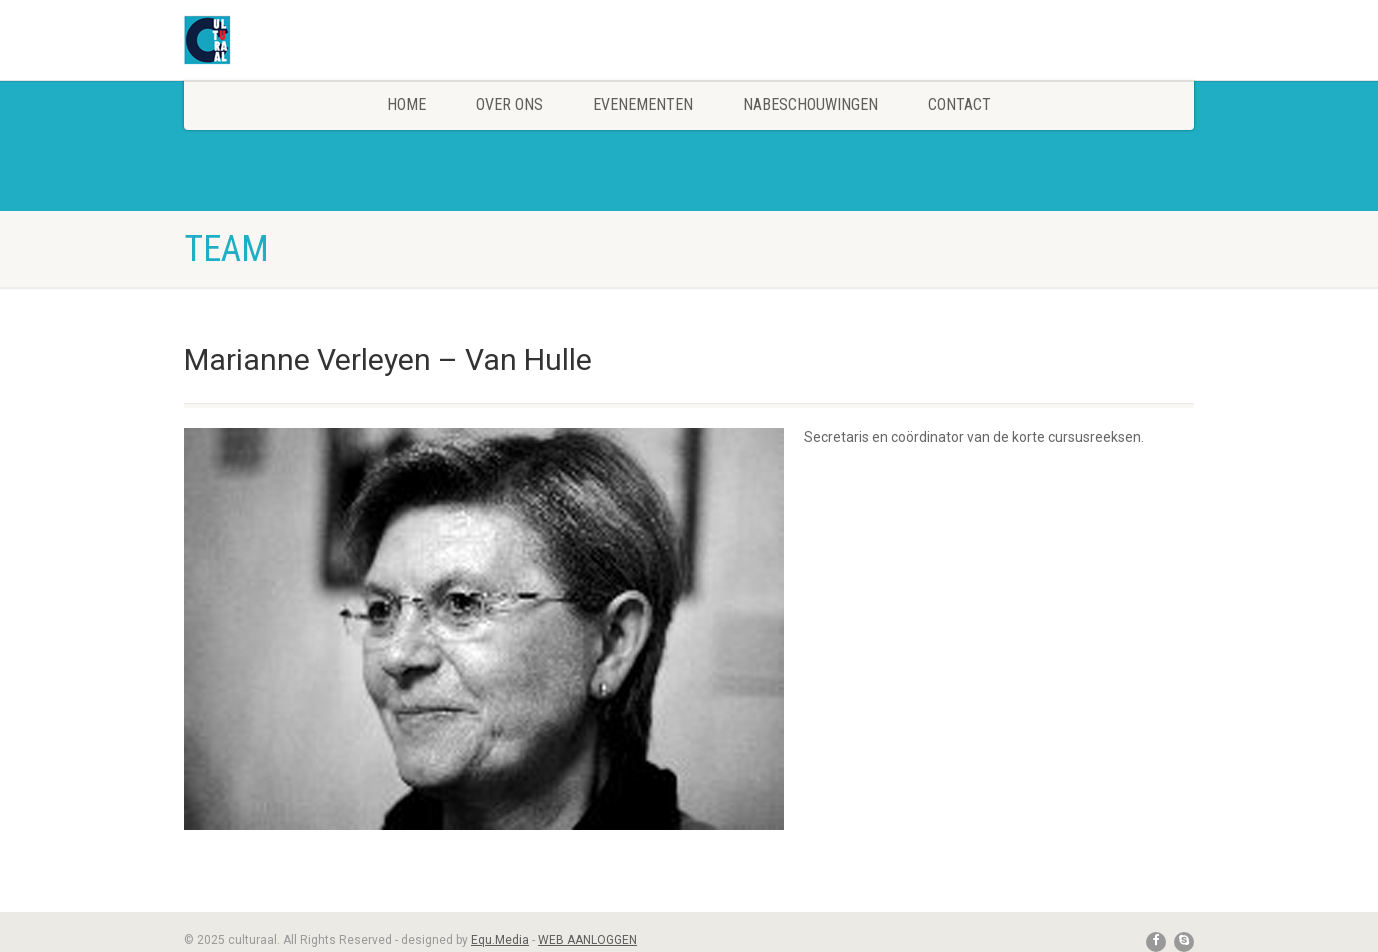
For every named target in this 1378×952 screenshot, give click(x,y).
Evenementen (643, 104)
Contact (959, 104)
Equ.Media (500, 940)
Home (406, 104)
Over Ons (509, 104)
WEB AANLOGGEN (587, 940)
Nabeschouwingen (810, 104)
